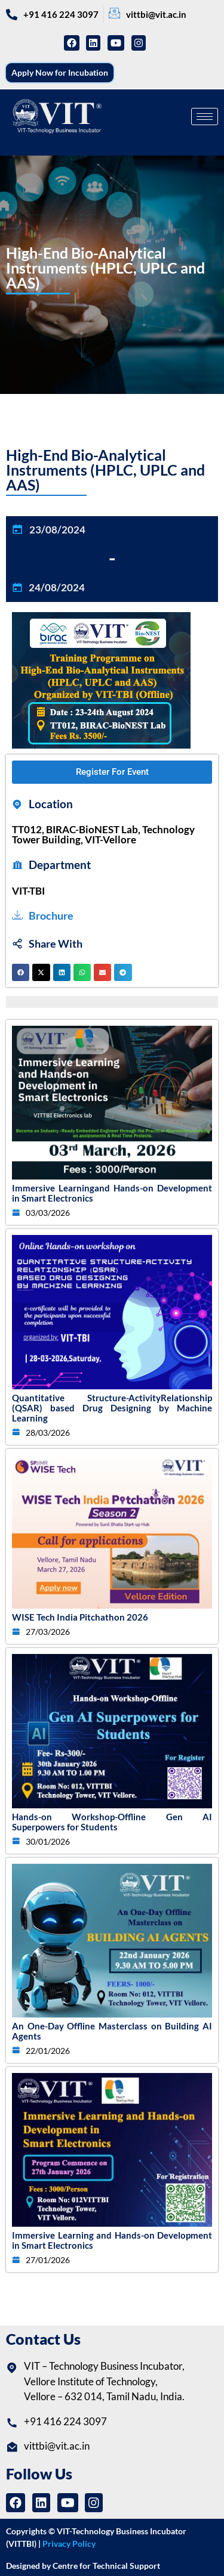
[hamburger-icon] (204, 116)
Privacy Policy (69, 2543)
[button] (20, 972)
